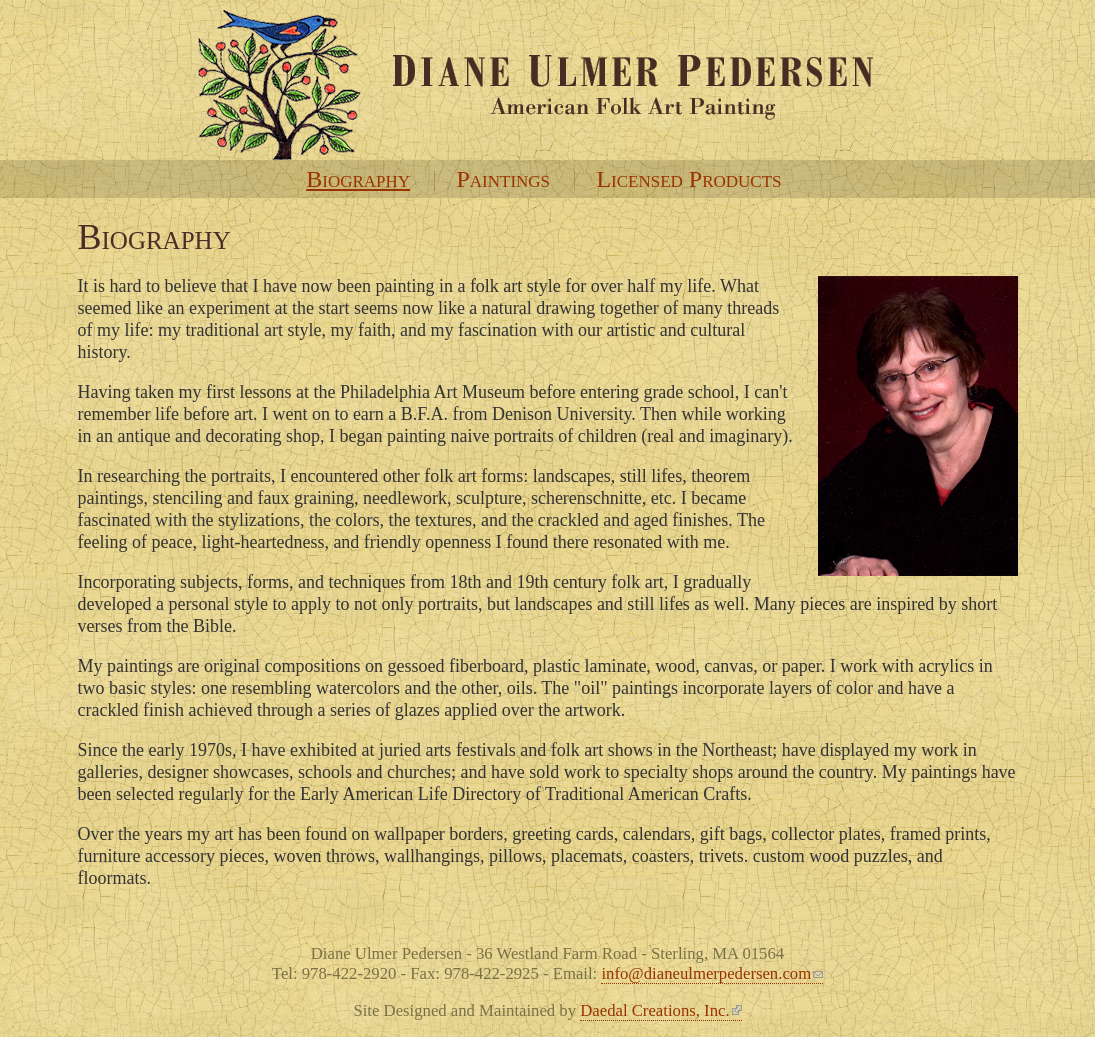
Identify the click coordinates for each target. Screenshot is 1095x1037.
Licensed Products (688, 179)
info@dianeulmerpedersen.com (712, 973)
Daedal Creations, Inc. (660, 1010)
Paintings (503, 179)
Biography (358, 179)
